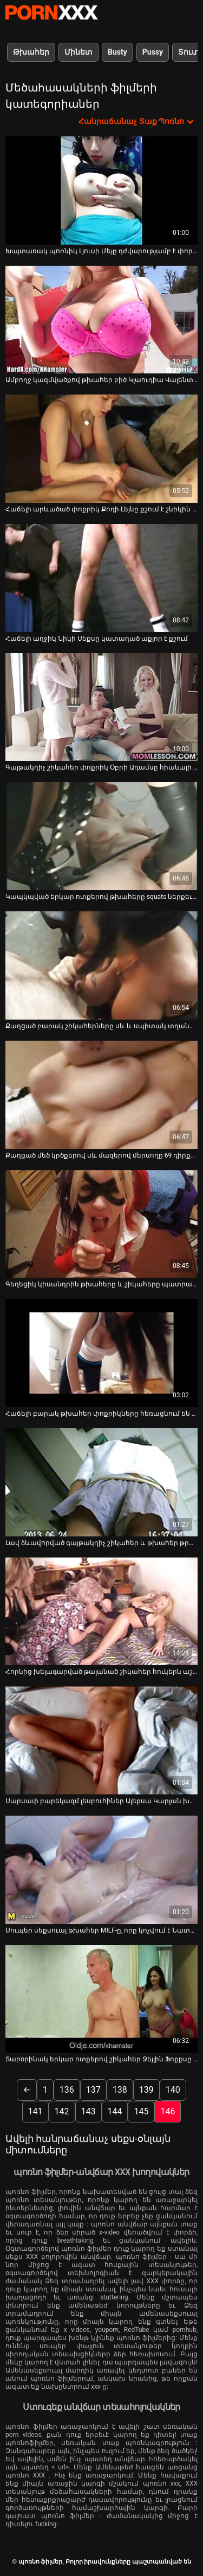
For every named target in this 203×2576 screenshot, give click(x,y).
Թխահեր (31, 52)
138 (120, 2090)
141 (35, 2111)
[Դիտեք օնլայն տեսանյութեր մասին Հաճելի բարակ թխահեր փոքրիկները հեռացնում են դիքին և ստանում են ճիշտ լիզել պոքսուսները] (101, 1353)
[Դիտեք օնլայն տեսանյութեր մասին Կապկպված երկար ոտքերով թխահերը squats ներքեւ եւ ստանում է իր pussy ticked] (101, 836)
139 (146, 2090)
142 (62, 2111)
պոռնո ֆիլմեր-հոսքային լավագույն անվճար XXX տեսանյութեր (51, 12)
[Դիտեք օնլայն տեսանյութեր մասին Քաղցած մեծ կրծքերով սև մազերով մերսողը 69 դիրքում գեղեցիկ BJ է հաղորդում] (101, 1095)
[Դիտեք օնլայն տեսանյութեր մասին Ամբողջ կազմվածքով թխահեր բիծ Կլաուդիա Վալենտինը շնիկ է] (101, 320)
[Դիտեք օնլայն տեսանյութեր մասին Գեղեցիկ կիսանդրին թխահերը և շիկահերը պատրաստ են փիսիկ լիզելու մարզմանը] (101, 1224)
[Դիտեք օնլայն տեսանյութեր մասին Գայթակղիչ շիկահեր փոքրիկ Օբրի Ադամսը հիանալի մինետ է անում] (101, 707)
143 (88, 2111)
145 (141, 2111)
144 (115, 2111)
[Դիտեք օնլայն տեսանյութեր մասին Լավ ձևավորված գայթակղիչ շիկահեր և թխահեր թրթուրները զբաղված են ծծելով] (101, 1482)
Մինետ (78, 52)
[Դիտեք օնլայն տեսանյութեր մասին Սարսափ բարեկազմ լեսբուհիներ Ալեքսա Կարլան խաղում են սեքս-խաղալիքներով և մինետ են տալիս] (101, 1740)
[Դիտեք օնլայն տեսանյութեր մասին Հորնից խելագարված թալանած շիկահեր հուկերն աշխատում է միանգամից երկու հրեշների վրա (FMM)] (101, 1612)
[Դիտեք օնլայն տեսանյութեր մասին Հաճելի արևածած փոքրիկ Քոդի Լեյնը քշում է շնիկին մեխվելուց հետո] (101, 449)
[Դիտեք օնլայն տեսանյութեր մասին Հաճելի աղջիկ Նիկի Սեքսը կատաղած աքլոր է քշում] (101, 578)
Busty (117, 52)
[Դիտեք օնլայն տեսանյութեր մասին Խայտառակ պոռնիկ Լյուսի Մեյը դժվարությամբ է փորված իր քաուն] (101, 190)
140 (173, 2090)
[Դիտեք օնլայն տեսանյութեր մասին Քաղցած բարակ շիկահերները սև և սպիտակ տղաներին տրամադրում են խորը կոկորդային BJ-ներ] (101, 965)
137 (93, 2090)
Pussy (152, 52)
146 (167, 2111)
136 (67, 2090)
